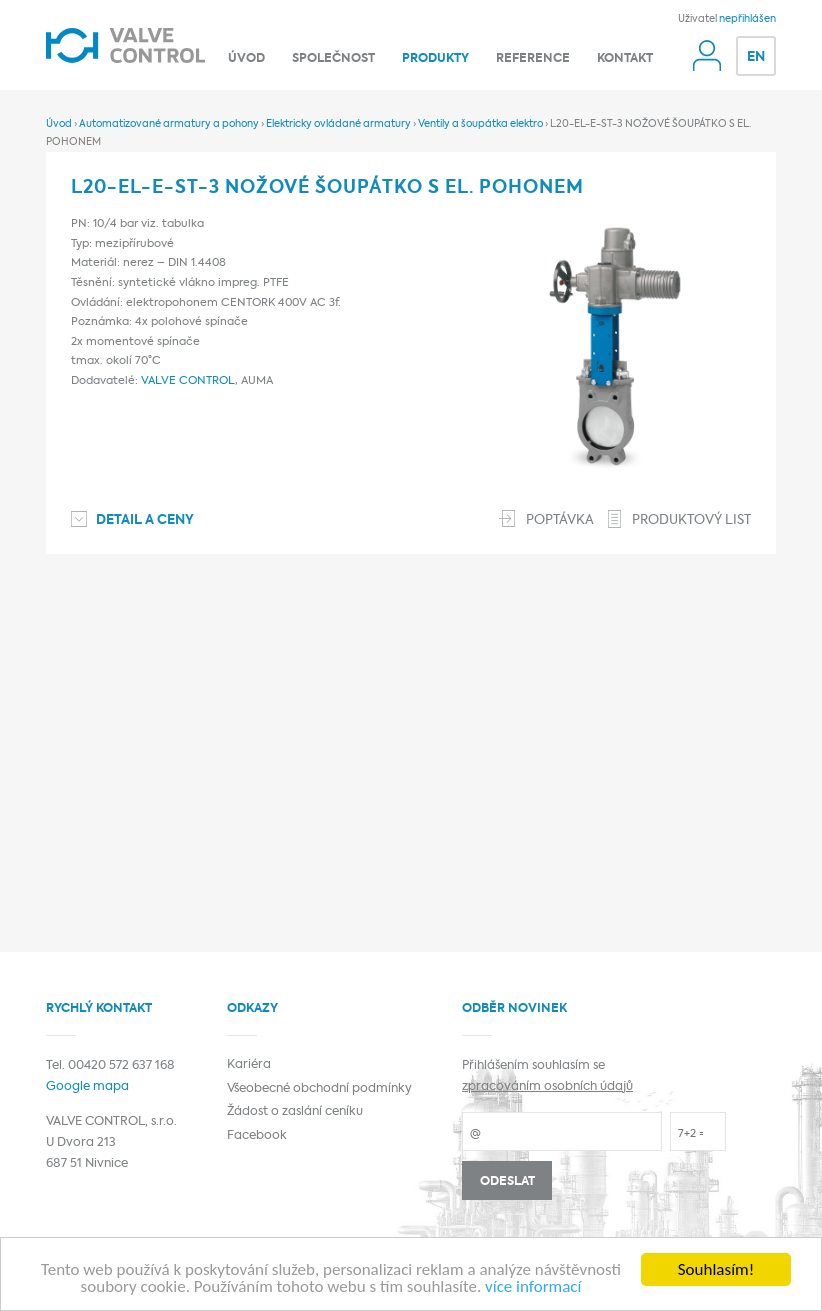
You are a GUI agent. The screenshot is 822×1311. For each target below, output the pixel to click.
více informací (533, 1287)
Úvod (246, 59)
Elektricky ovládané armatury (338, 124)
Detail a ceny (145, 520)
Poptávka (560, 520)
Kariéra (249, 1065)
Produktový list (691, 520)
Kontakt (625, 59)
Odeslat (507, 1182)
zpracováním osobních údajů (547, 1087)
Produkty (435, 59)
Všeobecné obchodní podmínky (319, 1089)
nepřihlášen (747, 19)
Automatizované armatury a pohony (169, 124)
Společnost (333, 59)
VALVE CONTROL (188, 381)
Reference (533, 59)
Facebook (257, 1136)
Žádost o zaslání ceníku (295, 1112)
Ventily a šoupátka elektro (480, 124)
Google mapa (87, 1087)
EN (756, 57)
